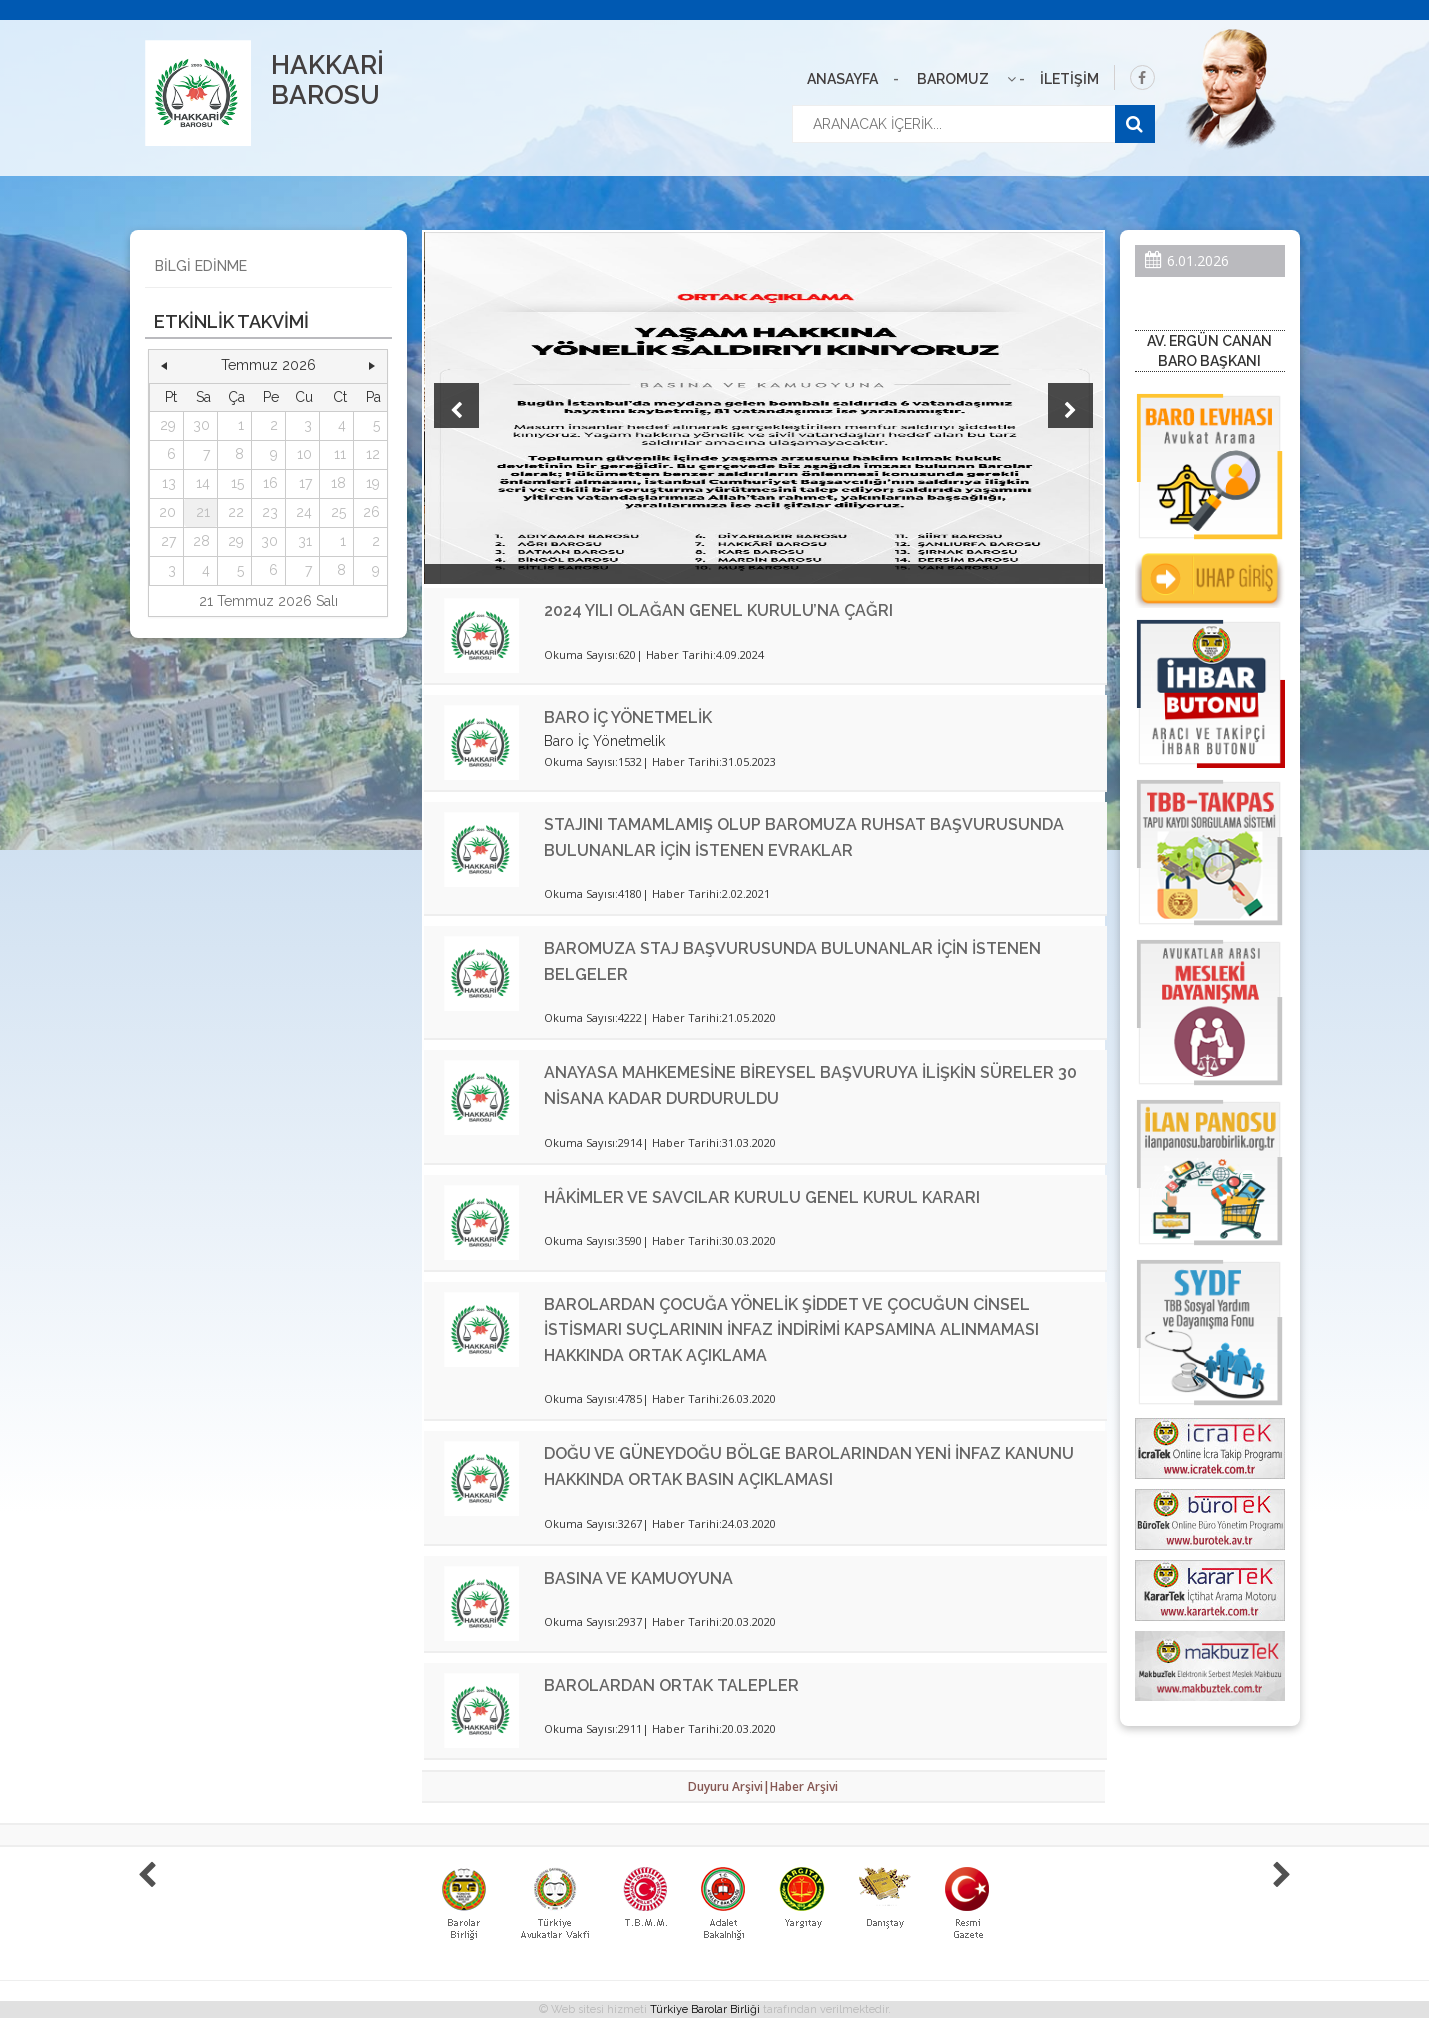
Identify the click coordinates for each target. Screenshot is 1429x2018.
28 (201, 541)
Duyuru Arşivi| (729, 1786)
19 (373, 483)
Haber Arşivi (804, 1786)
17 (305, 483)
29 (168, 425)
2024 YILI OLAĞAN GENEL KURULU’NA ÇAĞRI (718, 610)
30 (201, 425)
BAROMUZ (953, 79)
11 (340, 454)
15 (237, 483)
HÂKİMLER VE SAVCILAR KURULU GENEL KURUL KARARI (762, 1197)
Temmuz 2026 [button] (268, 365)
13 (169, 483)
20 (167, 512)
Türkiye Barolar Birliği (705, 2009)
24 (304, 512)
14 (203, 483)
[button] (165, 366)
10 (304, 454)
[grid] (268, 484)
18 (338, 483)
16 (270, 483)
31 (305, 541)
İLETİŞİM (1069, 79)
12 (373, 454)
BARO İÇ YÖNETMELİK (628, 717)
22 (236, 512)
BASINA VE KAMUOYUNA (638, 1578)
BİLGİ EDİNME (201, 266)
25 (338, 512)
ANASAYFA (842, 79)
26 (371, 512)
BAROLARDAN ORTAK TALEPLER (671, 1685)
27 (168, 541)
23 (270, 512)
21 (203, 512)
